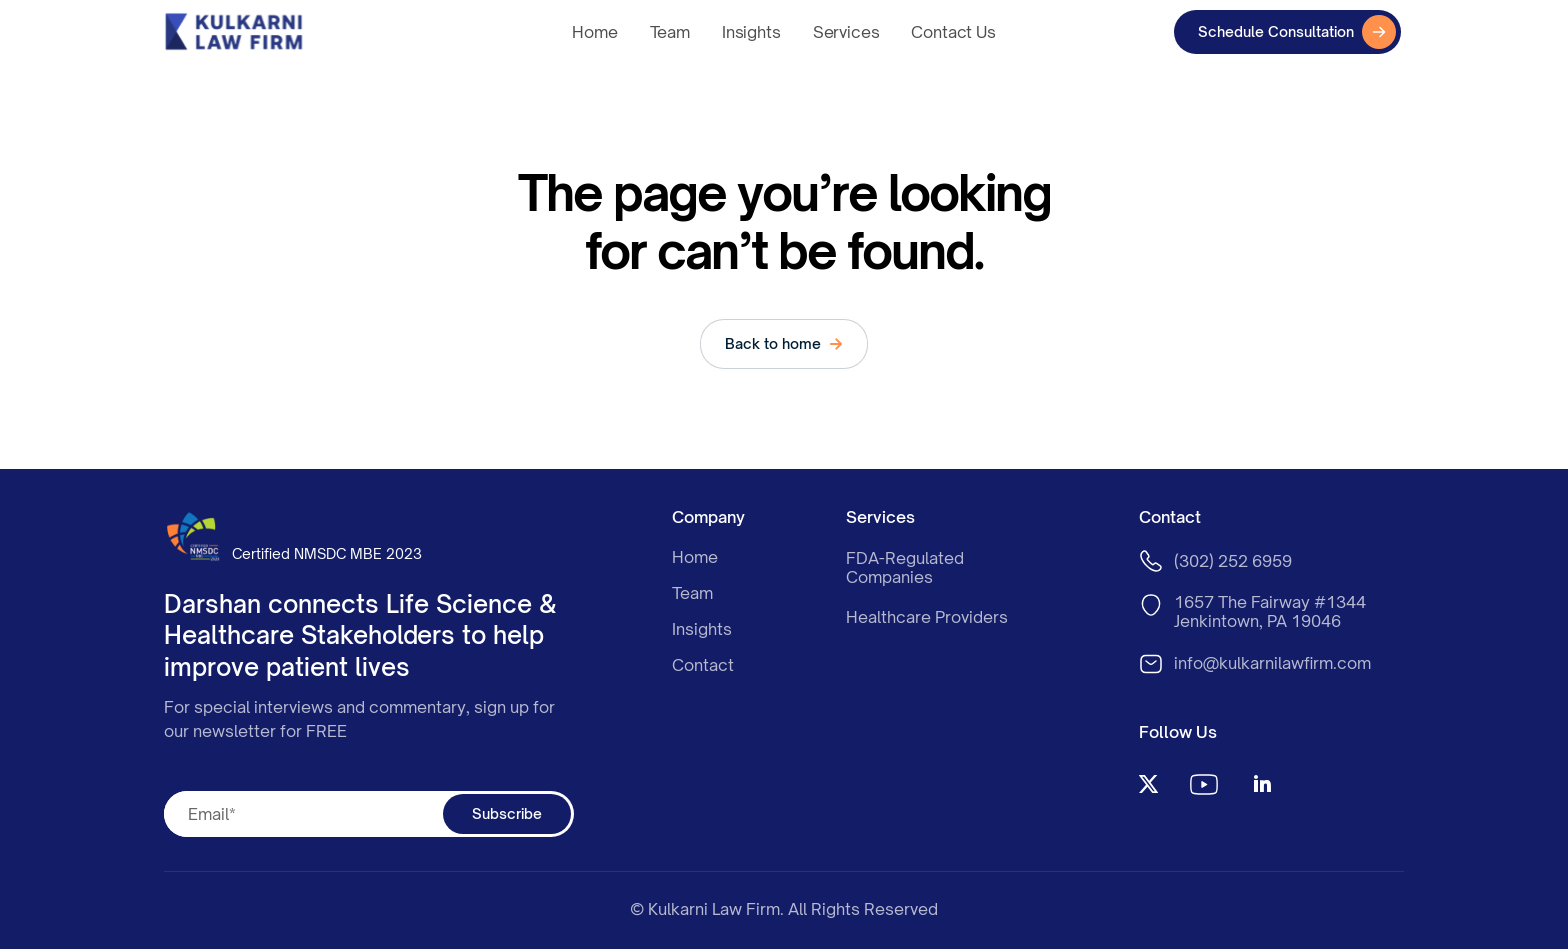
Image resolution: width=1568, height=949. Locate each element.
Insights (751, 32)
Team (670, 32)
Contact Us (953, 32)
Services (846, 32)
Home (594, 32)
